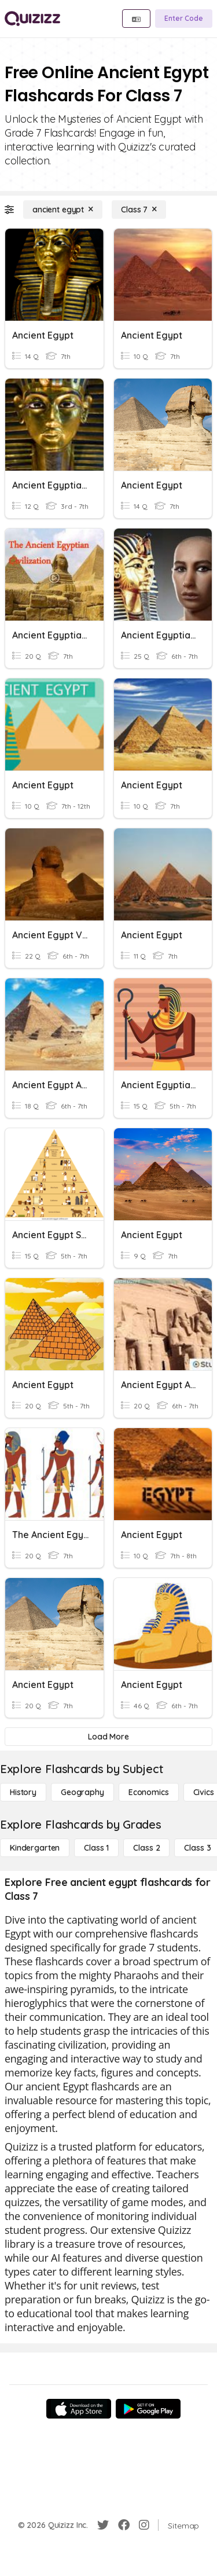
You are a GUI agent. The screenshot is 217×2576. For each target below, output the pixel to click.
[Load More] (108, 1736)
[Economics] (149, 1792)
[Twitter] (103, 2525)
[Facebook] (124, 2525)
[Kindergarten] (34, 1848)
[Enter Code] (183, 18)
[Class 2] (146, 1848)
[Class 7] (139, 209)
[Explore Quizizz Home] (32, 18)
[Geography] (82, 1792)
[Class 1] (96, 1848)
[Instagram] (144, 2525)
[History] (23, 1792)
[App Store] (78, 2409)
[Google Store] (148, 2409)
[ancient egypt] (62, 209)
